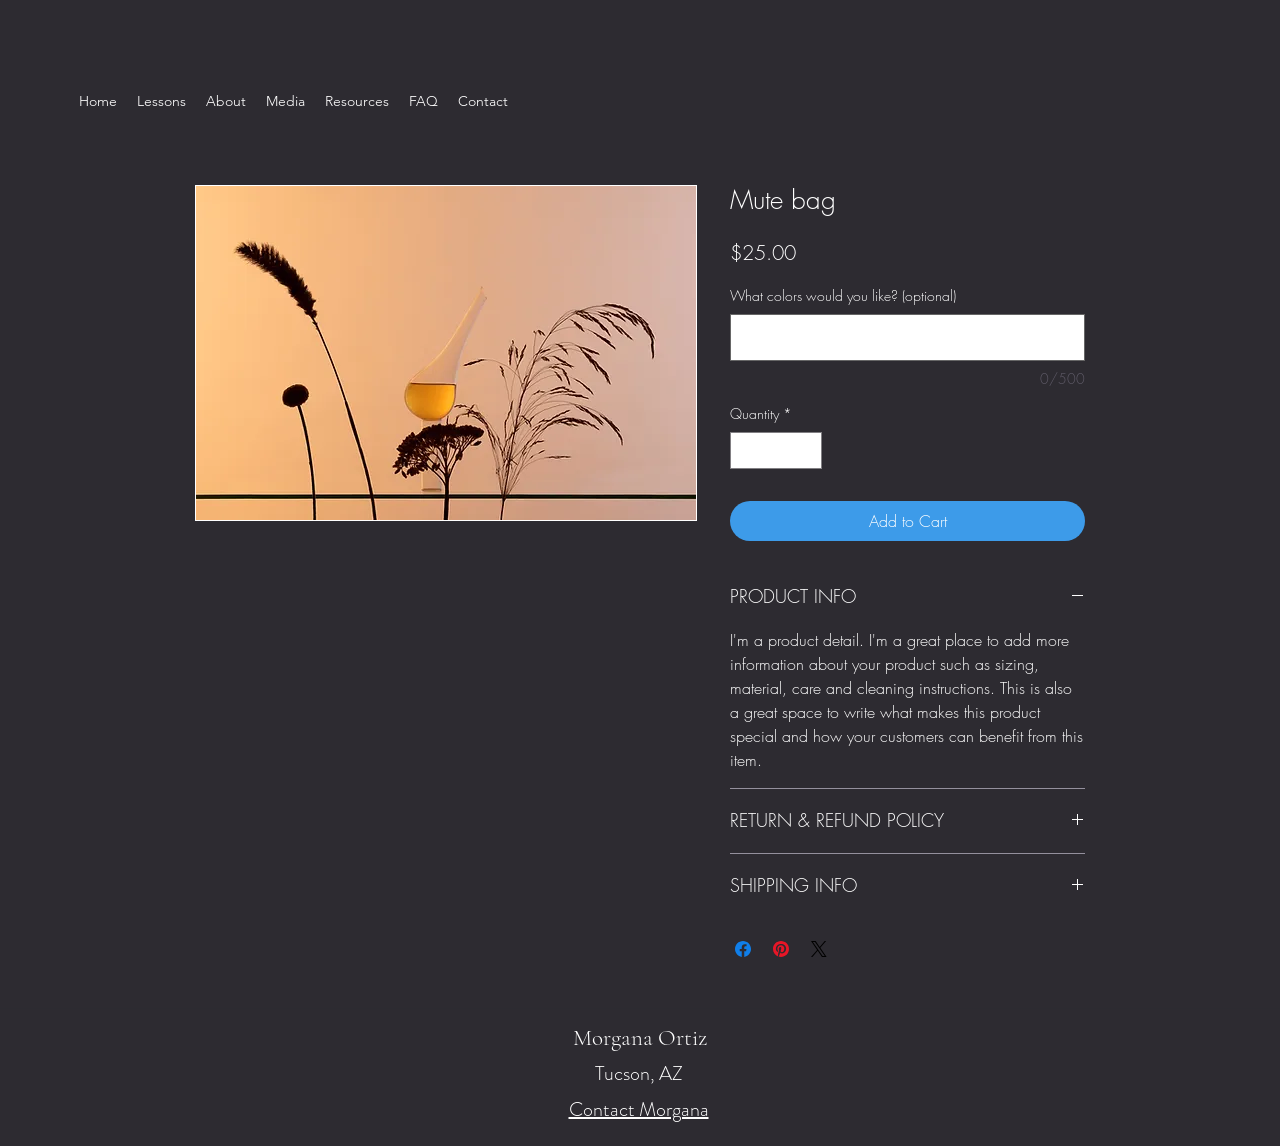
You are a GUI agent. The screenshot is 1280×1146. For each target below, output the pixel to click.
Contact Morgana (639, 1109)
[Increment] (806, 450)
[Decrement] (745, 450)
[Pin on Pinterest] (781, 949)
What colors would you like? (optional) (843, 295)
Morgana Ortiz (640, 1038)
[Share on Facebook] (743, 949)
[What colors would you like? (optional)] (907, 337)
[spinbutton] (776, 450)
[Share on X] (819, 949)
